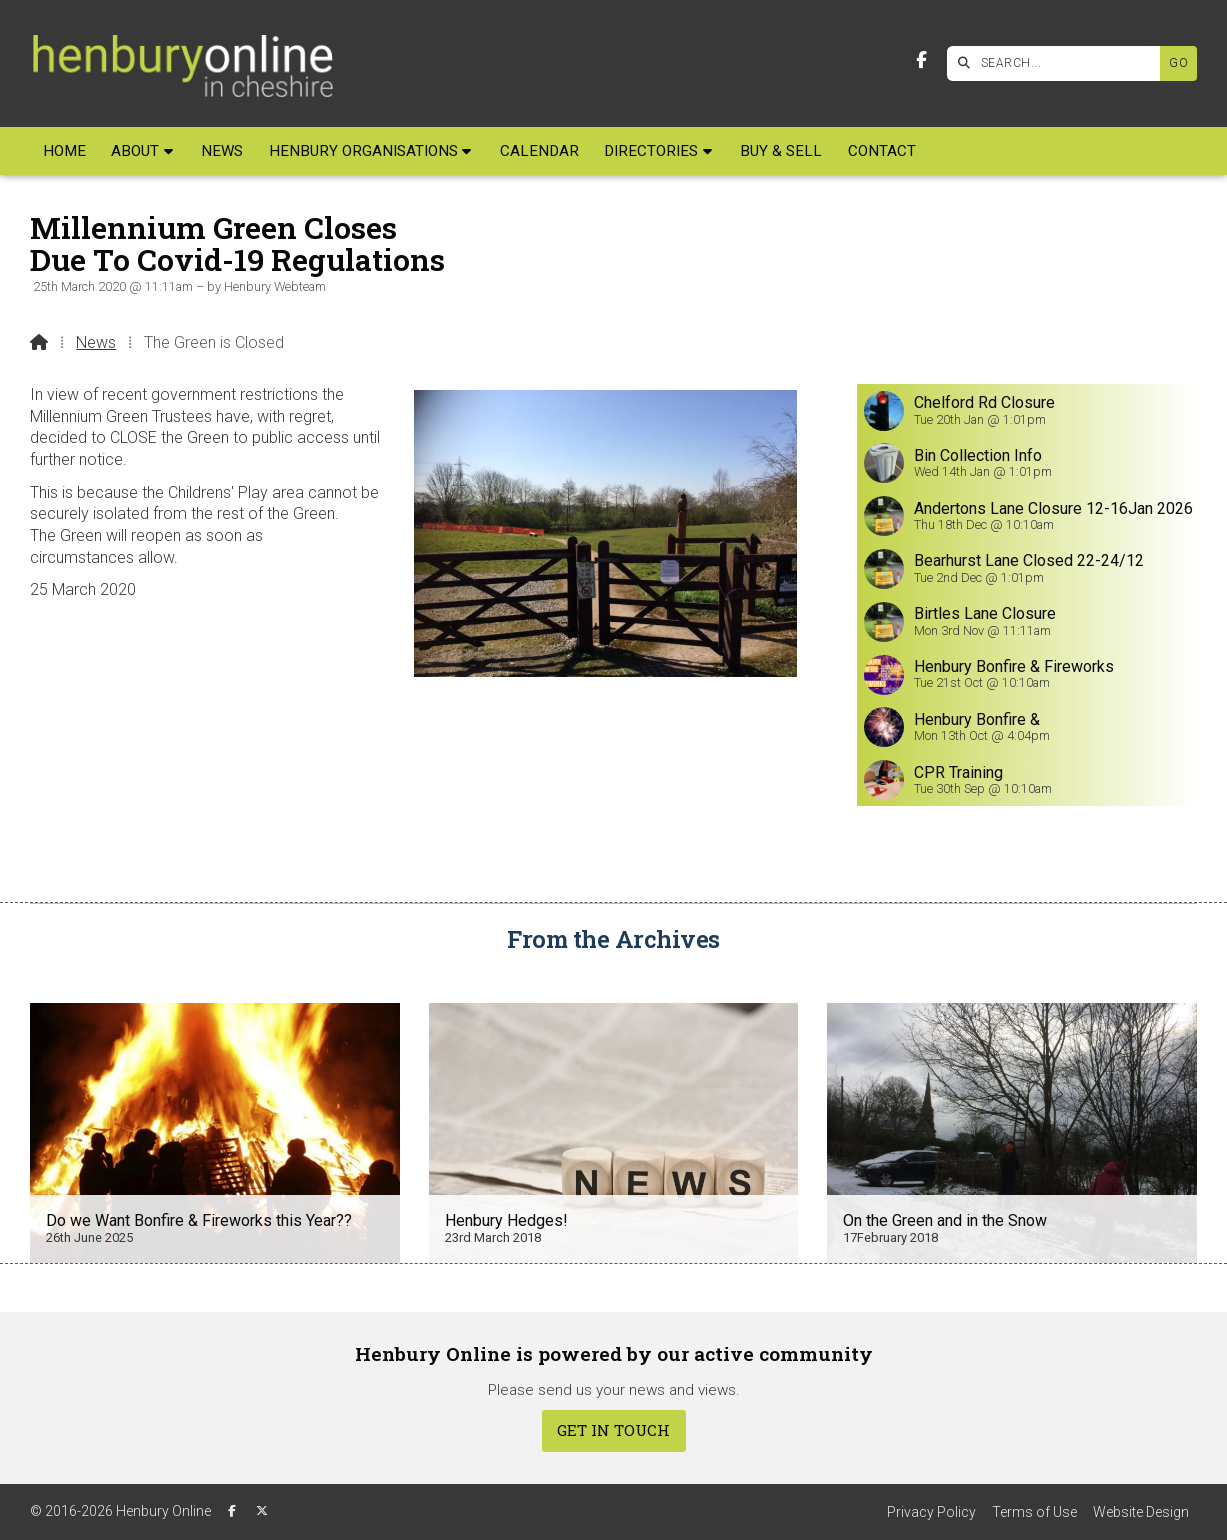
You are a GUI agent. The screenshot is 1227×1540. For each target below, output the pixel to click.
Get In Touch (613, 1430)
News (96, 342)
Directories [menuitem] (651, 151)
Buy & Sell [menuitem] (781, 151)
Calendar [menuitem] (539, 151)
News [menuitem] (222, 151)
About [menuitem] (135, 151)
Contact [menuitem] (882, 151)
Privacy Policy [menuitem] (931, 1512)
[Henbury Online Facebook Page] (921, 60)
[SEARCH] (1058, 63)
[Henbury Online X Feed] (262, 1511)
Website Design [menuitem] (1141, 1512)
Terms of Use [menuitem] (1034, 1512)
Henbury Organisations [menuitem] (363, 151)
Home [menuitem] (64, 151)
